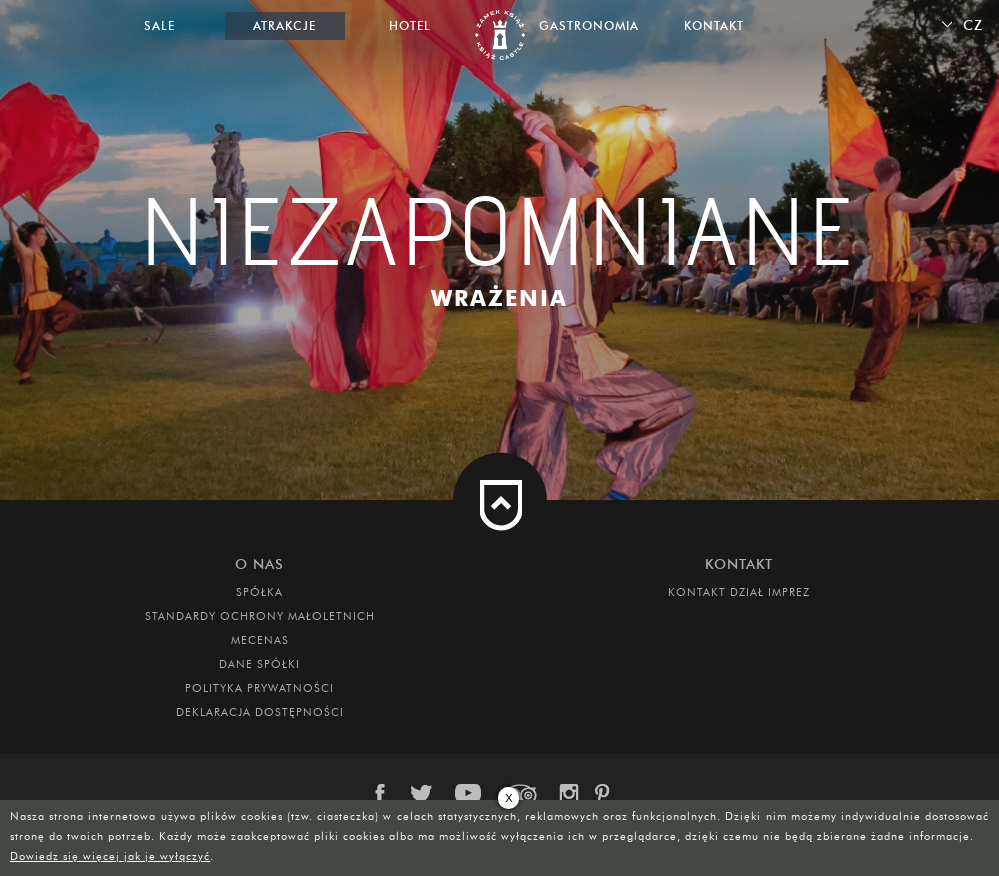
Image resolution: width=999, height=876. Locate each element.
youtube (470, 794)
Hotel (410, 25)
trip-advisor (521, 794)
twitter (425, 794)
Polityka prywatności (259, 688)
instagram (568, 794)
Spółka (259, 592)
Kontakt (714, 25)
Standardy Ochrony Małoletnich (260, 616)
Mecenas (260, 640)
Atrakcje (284, 25)
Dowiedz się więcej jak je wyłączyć (110, 856)
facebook (390, 794)
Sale (159, 25)
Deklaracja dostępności (260, 712)
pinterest (609, 794)
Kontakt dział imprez (739, 592)
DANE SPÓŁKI (259, 664)
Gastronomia (589, 25)
